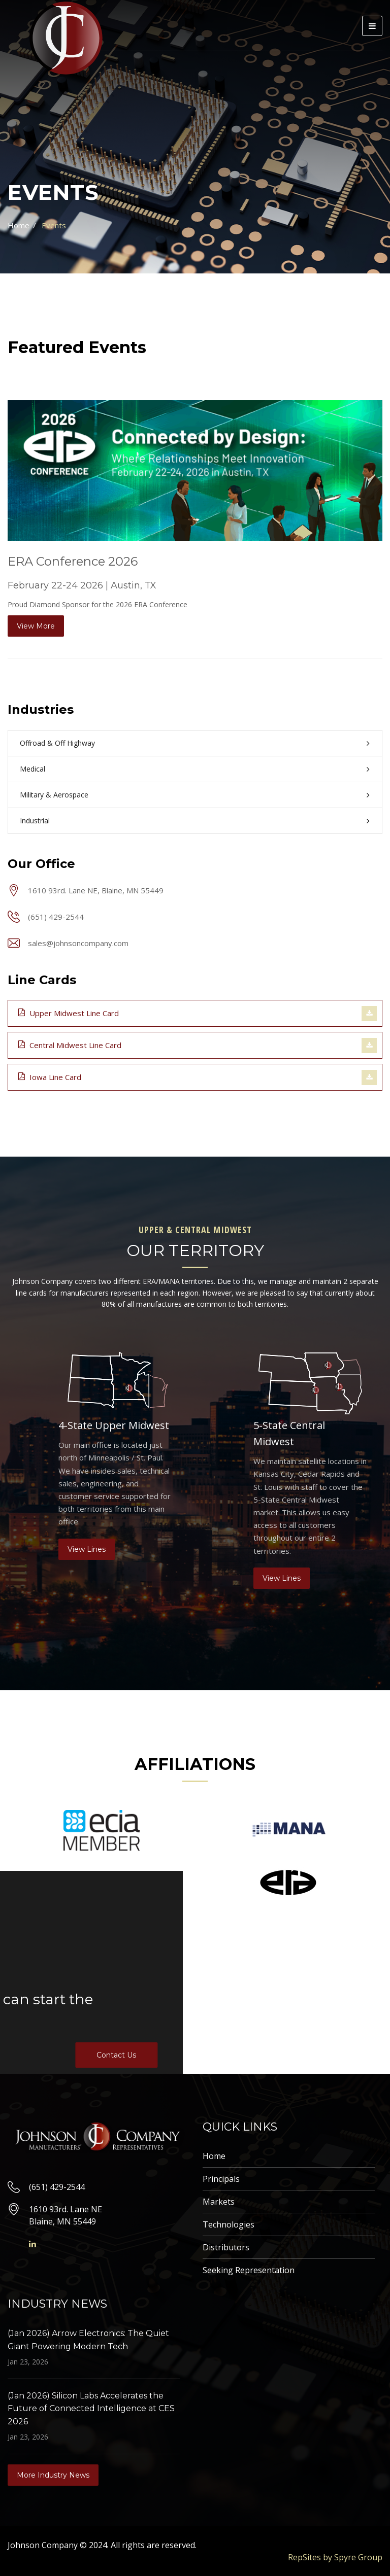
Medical (32, 769)
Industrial (35, 820)
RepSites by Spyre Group (335, 2557)
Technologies (228, 2224)
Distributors (226, 2247)
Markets (219, 2201)
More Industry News (53, 2475)
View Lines (87, 1549)
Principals (221, 2178)
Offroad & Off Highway (57, 743)
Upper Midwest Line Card (68, 1012)
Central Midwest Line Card (69, 1044)
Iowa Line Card (49, 1076)
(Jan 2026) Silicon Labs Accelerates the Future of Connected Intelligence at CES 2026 (91, 2408)
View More (36, 626)
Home (18, 225)
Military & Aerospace (54, 794)
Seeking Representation (249, 2270)
